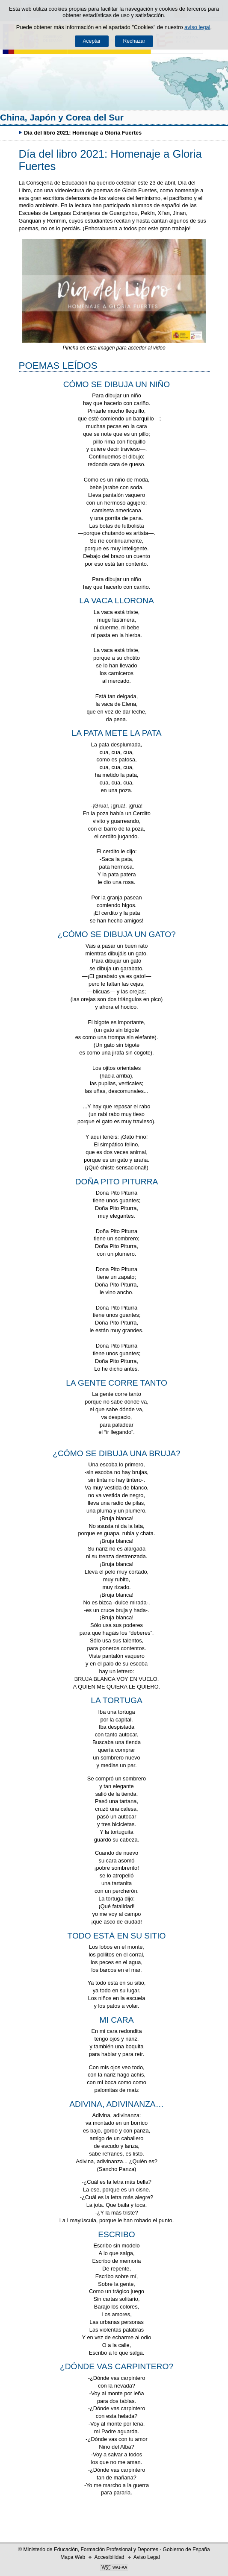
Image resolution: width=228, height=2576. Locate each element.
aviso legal (197, 27)
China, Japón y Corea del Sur (62, 117)
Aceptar (92, 41)
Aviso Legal (146, 2557)
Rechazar (134, 41)
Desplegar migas (11, 132)
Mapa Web (72, 2557)
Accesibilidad (109, 2557)
